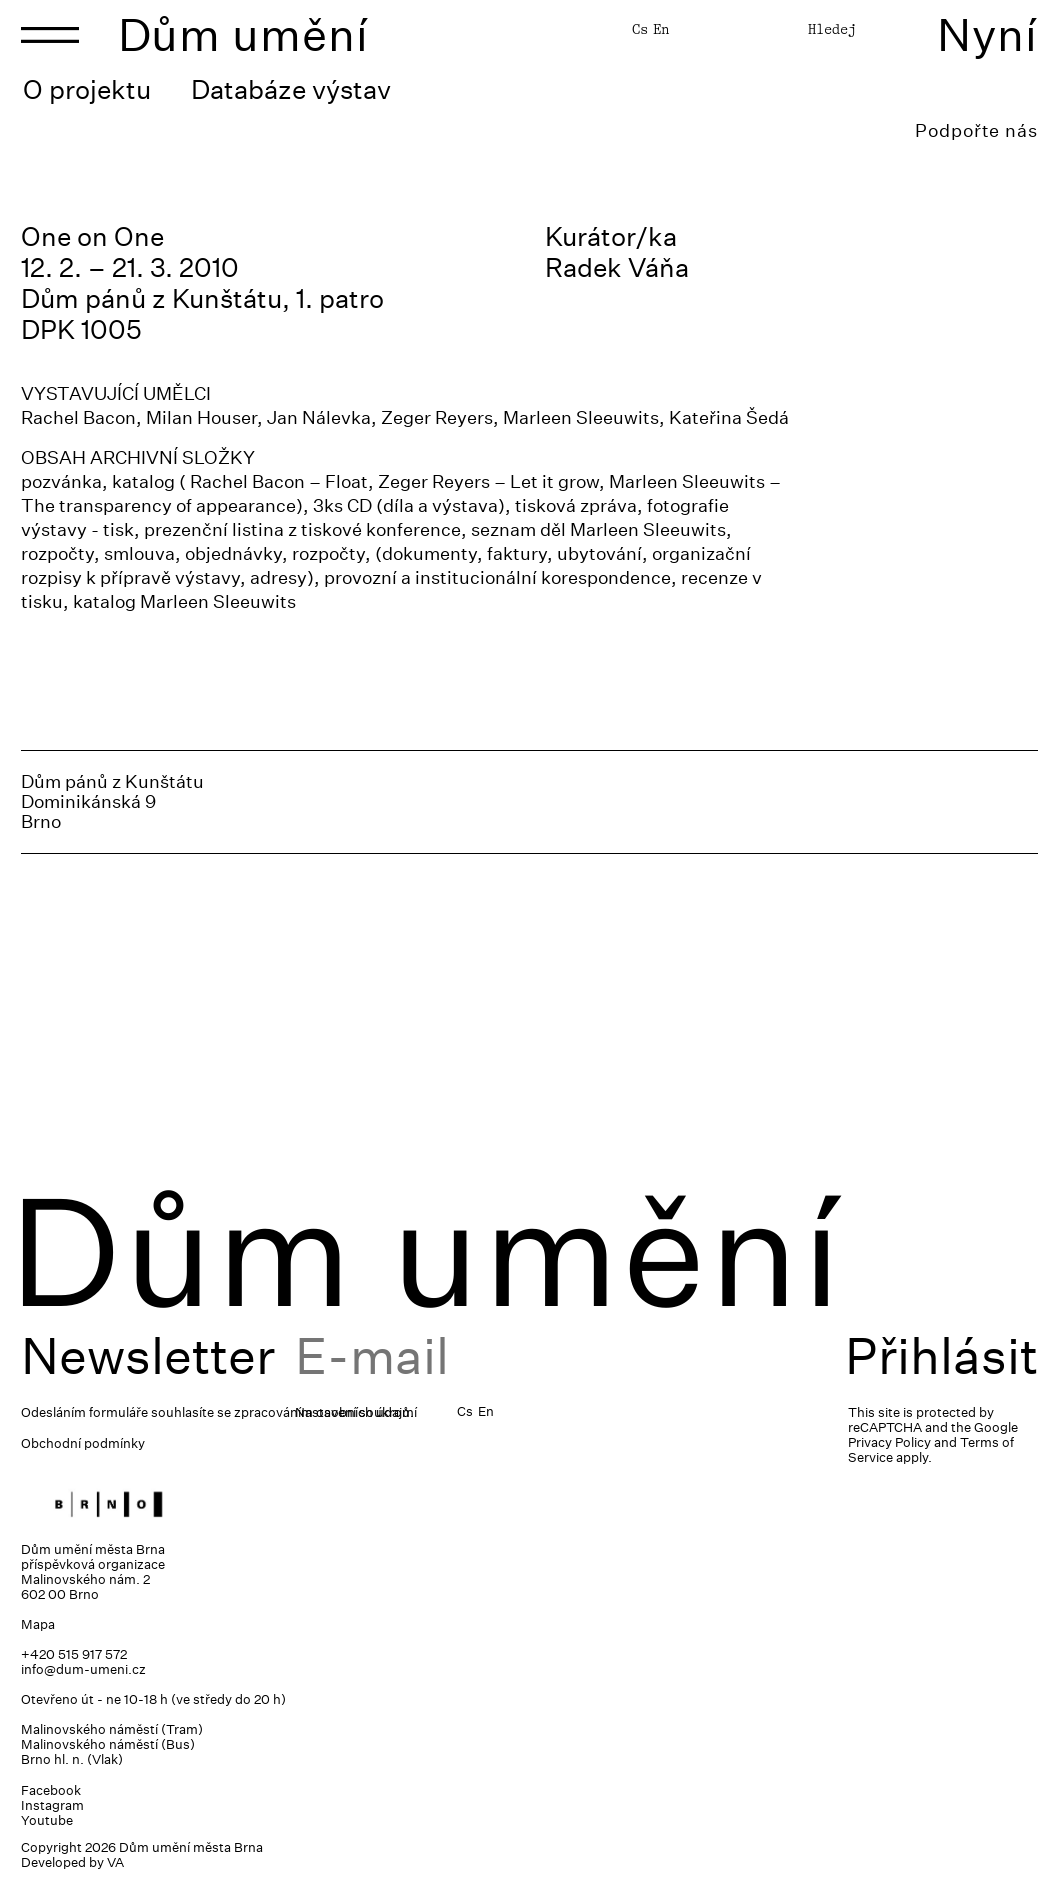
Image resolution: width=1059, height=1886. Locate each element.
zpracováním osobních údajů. (324, 1412)
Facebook (51, 1790)
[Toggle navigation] (50, 35)
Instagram (52, 1805)
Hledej (832, 29)
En (661, 29)
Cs (640, 29)
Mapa (38, 1624)
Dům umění (243, 34)
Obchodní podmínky (83, 1443)
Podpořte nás (976, 130)
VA (115, 1862)
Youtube (47, 1820)
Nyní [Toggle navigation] (987, 34)
